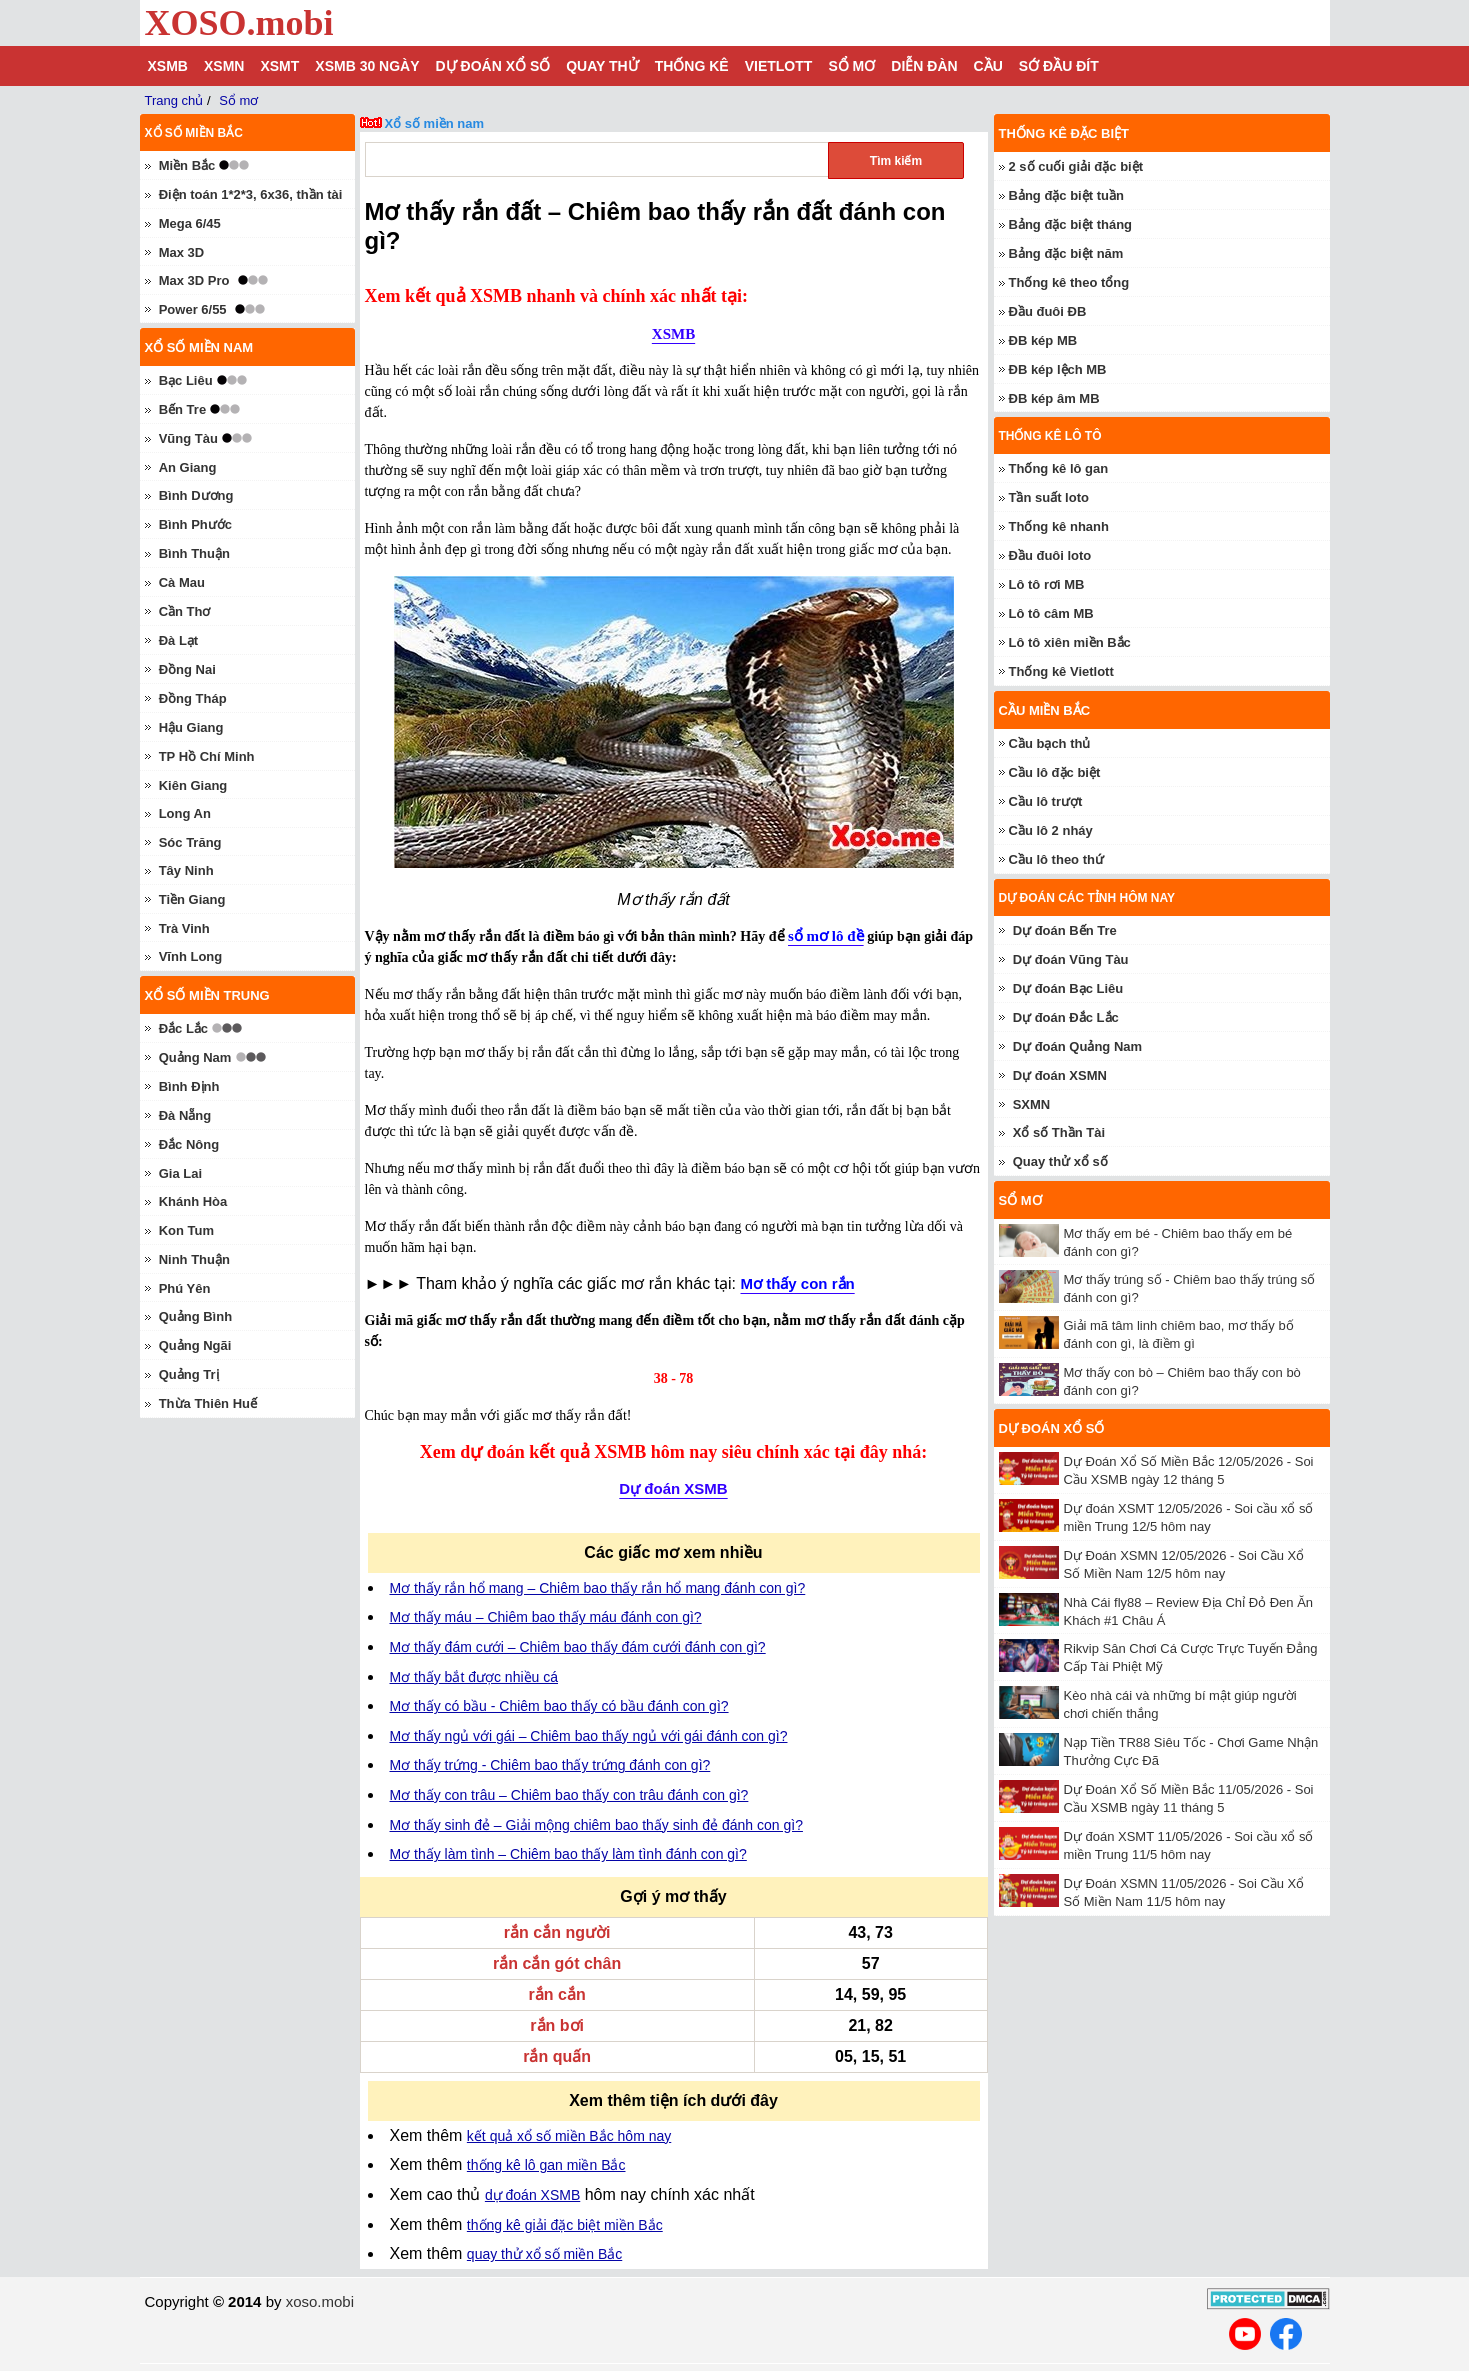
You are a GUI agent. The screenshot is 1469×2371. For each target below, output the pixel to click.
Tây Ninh (186, 870)
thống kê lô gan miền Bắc (546, 2165)
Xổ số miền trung (207, 995)
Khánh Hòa (193, 1201)
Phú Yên (185, 1288)
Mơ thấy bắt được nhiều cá (474, 1677)
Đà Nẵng (185, 1115)
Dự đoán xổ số (493, 66)
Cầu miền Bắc (1045, 710)
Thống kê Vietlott (1061, 671)
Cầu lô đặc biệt (1055, 772)
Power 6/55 (193, 309)
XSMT (279, 66)
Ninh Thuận (194, 1259)
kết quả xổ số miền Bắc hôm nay (569, 2136)
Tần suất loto (1049, 497)
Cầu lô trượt (1046, 801)
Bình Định (189, 1086)
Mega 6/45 (190, 223)
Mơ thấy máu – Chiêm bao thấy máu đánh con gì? (546, 1617)
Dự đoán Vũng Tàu (1071, 959)
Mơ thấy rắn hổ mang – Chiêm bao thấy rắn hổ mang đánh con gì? (598, 1588)
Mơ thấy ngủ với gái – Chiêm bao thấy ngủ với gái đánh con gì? (589, 1736)
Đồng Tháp (193, 698)
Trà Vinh (184, 928)
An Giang (188, 467)
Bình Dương (196, 495)
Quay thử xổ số (1060, 1161)
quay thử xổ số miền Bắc (544, 2254)
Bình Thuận (194, 553)
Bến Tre (182, 409)
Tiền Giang (192, 899)
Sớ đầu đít (1059, 66)
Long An (185, 813)
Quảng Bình (195, 1316)
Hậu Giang (191, 727)
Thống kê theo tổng (1069, 282)
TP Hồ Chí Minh (207, 756)
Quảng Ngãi (195, 1345)
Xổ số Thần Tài (1059, 1132)
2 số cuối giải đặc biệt (1076, 166)
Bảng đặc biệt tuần (1066, 195)
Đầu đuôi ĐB (1048, 311)
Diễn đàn (924, 66)
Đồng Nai (187, 669)
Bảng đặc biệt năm (1066, 253)
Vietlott (779, 66)
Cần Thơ (185, 611)
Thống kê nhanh (1059, 526)
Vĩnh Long (191, 956)
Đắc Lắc (183, 1028)
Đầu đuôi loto (1050, 555)
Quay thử (602, 66)
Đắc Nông (189, 1144)
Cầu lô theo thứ (1056, 859)
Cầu (988, 66)
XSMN (224, 66)
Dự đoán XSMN (1060, 1075)
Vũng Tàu (188, 438)
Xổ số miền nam (435, 123)
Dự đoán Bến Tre (1065, 930)
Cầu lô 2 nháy (1051, 830)
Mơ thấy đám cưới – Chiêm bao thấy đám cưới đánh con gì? (578, 1647)
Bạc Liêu (186, 380)
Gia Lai (180, 1173)
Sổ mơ (851, 66)
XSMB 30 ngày (367, 66)
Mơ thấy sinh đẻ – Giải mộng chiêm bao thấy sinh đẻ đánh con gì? (596, 1825)
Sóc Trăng (190, 842)
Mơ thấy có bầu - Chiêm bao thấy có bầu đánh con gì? (559, 1706)
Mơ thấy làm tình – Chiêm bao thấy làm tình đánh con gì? (568, 1854)
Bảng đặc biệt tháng (1071, 224)
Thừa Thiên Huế (208, 1403)
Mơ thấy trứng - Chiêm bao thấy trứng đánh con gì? (550, 1765)
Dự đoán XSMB (673, 1488)
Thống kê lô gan (1059, 468)
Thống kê (692, 66)
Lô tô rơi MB (1047, 584)
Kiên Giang (193, 785)
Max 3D (182, 252)
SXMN (1032, 1104)
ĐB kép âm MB (1054, 398)
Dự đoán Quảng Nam (1077, 1046)
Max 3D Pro (194, 280)
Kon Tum (186, 1230)
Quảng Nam (195, 1057)
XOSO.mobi (239, 23)
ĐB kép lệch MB (1058, 369)
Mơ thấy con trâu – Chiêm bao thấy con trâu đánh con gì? (569, 1795)
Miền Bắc (187, 165)
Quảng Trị (189, 1374)
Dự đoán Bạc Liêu (1068, 988)
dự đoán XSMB (532, 2195)
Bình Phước (195, 524)
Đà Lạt (179, 640)
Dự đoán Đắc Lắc (1066, 1017)
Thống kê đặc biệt (1064, 133)
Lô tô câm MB (1051, 613)
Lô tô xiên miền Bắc (1070, 642)
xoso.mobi (320, 2301)
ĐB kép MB (1043, 340)
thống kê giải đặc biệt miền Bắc (565, 2225)
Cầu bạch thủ (1050, 743)
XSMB (168, 66)
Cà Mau (182, 582)
